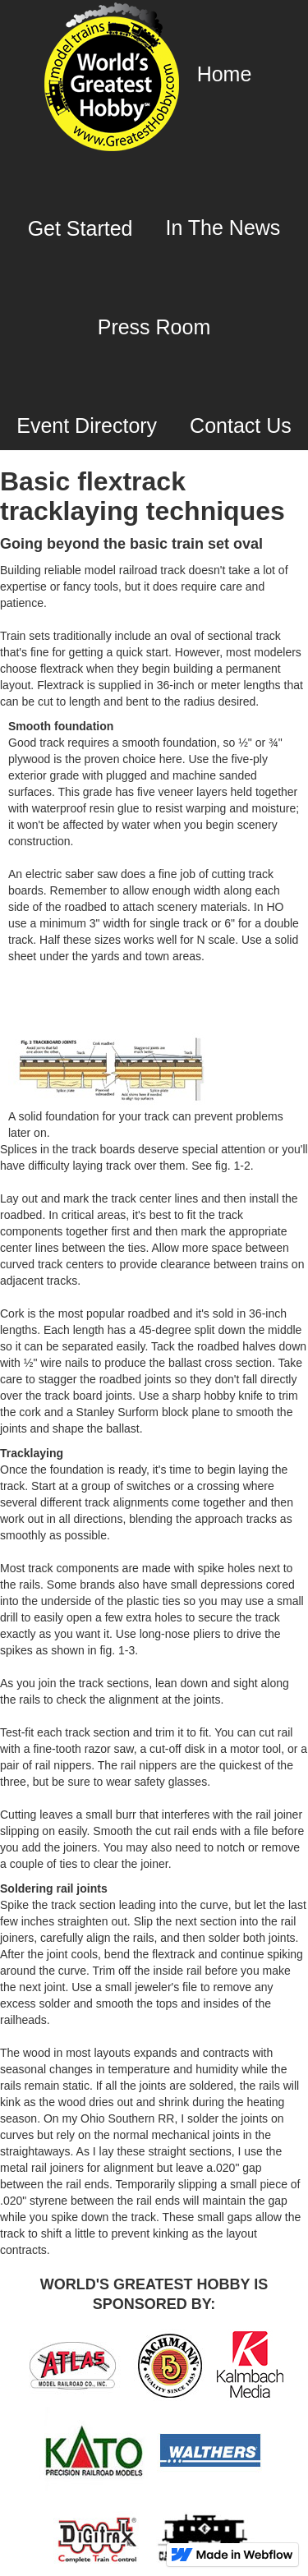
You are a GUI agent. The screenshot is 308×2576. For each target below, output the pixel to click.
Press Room (154, 326)
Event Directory (86, 425)
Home (224, 73)
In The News (222, 227)
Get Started (80, 228)
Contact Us (241, 425)
